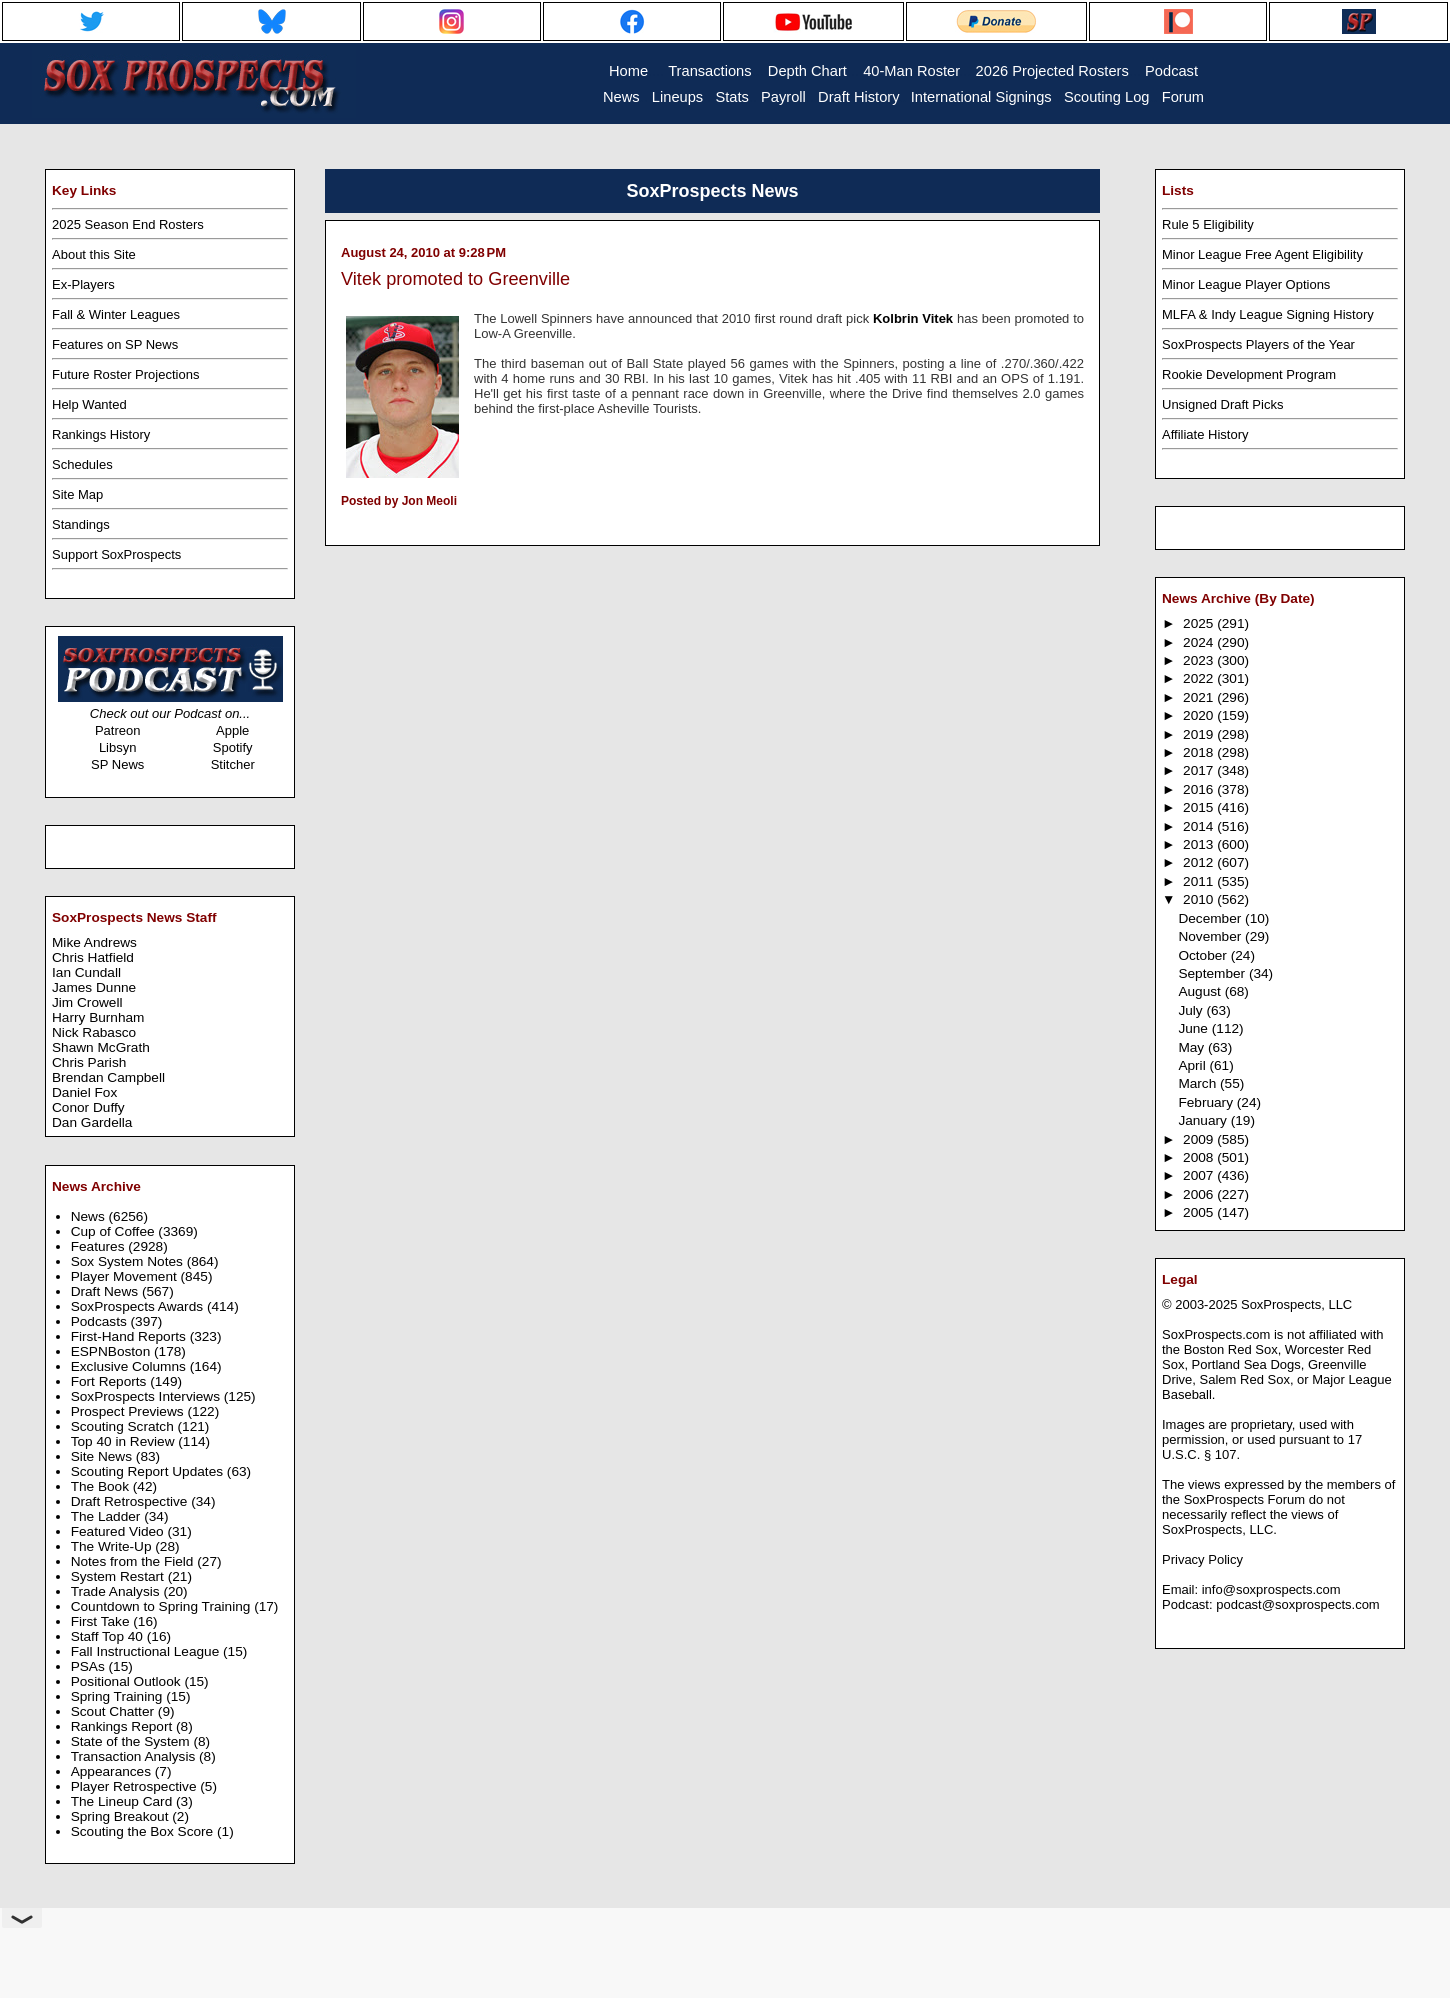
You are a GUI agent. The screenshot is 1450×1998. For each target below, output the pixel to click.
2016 (1200, 789)
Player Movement (126, 1276)
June (1194, 1028)
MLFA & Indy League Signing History (1268, 314)
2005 (1200, 1212)
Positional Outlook (128, 1681)
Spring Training (119, 1696)
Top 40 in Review (125, 1441)
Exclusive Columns (130, 1366)
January (1204, 1120)
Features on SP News (115, 344)
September (1213, 973)
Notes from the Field (134, 1561)
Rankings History (101, 434)
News (90, 1216)
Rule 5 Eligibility (1208, 224)
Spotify (233, 747)
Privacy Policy (1202, 1559)
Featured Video (119, 1531)
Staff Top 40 (109, 1636)
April (1193, 1065)
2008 (1200, 1157)
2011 (1200, 881)
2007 (1200, 1175)
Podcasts (101, 1321)
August (1201, 991)
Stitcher (233, 764)
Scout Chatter (114, 1711)
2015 (1200, 807)
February (1207, 1102)
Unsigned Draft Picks (1222, 404)
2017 (1200, 770)
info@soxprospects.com (1271, 1589)
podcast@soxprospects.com (1298, 1604)
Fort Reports (111, 1381)
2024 (1200, 642)
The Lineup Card (123, 1801)
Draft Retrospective (131, 1501)
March (1199, 1083)
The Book (102, 1486)
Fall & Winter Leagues (116, 314)
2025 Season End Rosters (128, 224)
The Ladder (108, 1516)
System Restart (119, 1576)
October (1204, 955)
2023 (1200, 660)
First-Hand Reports (130, 1336)
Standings (81, 524)
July (1192, 1010)
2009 (1200, 1139)
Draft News (106, 1291)
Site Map (77, 494)
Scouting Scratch (124, 1426)
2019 (1200, 734)
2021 (1200, 697)
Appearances (113, 1771)
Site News (103, 1456)
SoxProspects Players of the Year (1258, 344)
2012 (1200, 862)
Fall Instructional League (147, 1651)
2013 (1200, 844)
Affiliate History (1205, 434)
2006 (1200, 1194)
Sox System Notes (129, 1261)
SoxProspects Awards (139, 1306)
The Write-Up (113, 1546)
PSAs (90, 1666)
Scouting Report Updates (149, 1471)
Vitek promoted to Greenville (455, 279)
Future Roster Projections (125, 374)
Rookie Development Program (1249, 374)
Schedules (82, 464)
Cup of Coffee (115, 1231)
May (1193, 1047)
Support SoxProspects (116, 554)
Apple (232, 730)
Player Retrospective (136, 1786)
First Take (102, 1621)
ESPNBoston (112, 1351)
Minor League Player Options (1246, 284)
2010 (1200, 899)
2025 (1200, 623)
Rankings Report (123, 1726)
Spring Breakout (122, 1816)
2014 (1200, 826)
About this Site (94, 254)
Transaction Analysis (135, 1756)
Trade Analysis (117, 1591)
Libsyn (118, 747)
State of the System (132, 1741)
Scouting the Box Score (144, 1831)
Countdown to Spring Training (163, 1606)
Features (100, 1246)
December (1211, 918)
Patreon (118, 730)
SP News (117, 764)
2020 (1200, 715)
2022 (1200, 678)
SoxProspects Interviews (147, 1396)
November (1211, 936)
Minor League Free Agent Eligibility (1262, 254)
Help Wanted (89, 404)
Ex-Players (83, 284)
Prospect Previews (129, 1411)
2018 (1200, 752)
